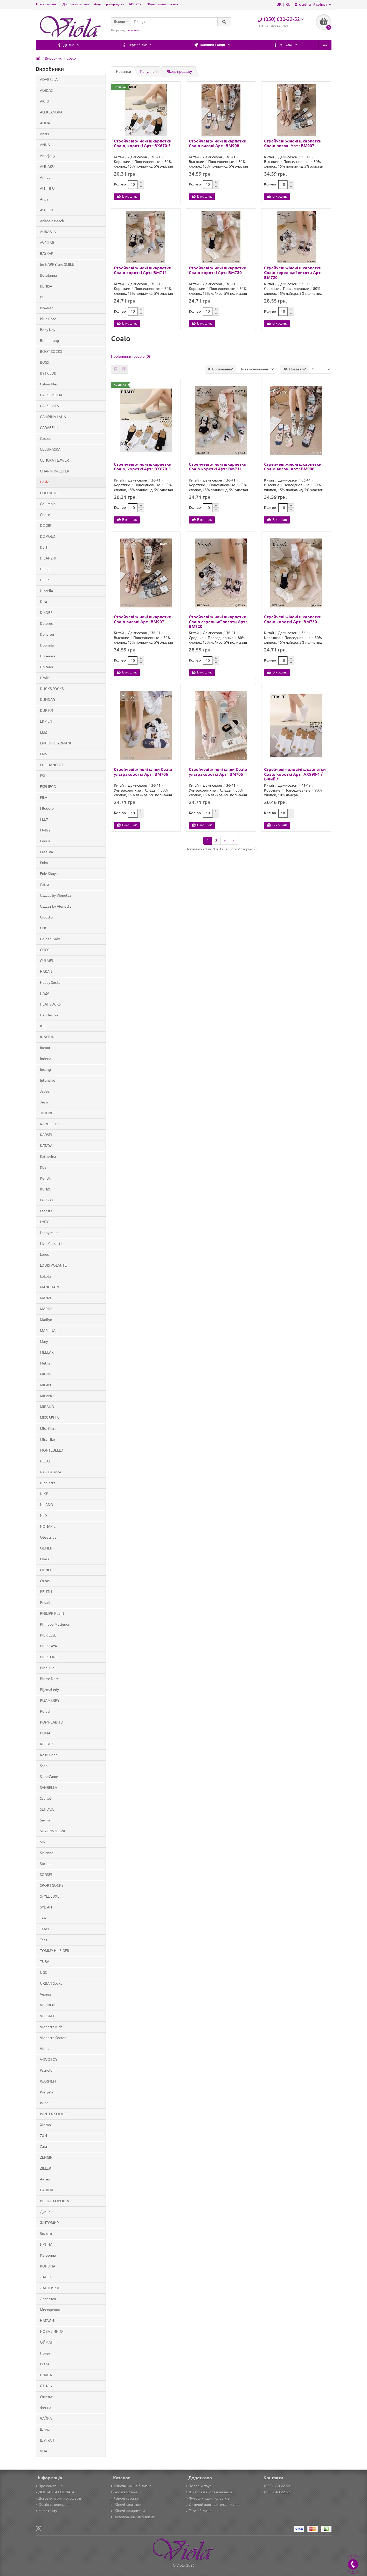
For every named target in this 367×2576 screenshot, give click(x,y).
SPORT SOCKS (51, 1885)
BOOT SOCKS (51, 351)
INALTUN (47, 1037)
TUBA (44, 1962)
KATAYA (46, 1146)
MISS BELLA (49, 1418)
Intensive (47, 1080)
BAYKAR (46, 254)
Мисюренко (50, 2310)
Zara (43, 2146)
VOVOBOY (48, 2059)
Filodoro (47, 808)
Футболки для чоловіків (208, 2498)
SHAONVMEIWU (53, 1831)
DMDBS (46, 613)
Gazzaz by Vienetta (55, 906)
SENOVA (47, 1809)
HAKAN (46, 972)
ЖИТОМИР (49, 2223)
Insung (45, 1069)
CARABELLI (49, 428)
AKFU (44, 101)
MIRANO (47, 1407)
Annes (45, 177)
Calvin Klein (49, 384)
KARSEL (46, 1135)
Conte (45, 515)
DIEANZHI (48, 558)
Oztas (45, 1581)
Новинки (123, 71)
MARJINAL (48, 1331)
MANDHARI (49, 1287)
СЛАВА (46, 2375)
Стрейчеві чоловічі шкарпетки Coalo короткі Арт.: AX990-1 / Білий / (295, 774)
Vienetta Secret (53, 2038)
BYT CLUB (48, 373)
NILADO (46, 1505)
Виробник (53, 58)
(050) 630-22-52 (275, 2486)
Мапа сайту (46, 2511)
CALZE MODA (51, 395)
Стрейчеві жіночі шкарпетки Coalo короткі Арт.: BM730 (217, 270)
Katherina (48, 1156)
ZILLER (45, 2168)
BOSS (44, 362)
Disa (43, 602)
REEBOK (47, 1744)
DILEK (45, 580)
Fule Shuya (49, 874)
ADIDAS (46, 90)
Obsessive (48, 1537)
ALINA (45, 123)
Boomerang (49, 341)
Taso (43, 1918)
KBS (43, 1167)
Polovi (45, 1711)
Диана (45, 2212)
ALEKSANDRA (51, 112)
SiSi (43, 1842)
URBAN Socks (51, 1983)
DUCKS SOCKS (52, 689)
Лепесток (48, 2299)
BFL (43, 297)
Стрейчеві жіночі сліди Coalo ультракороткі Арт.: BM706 (143, 771)
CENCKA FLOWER (54, 460)
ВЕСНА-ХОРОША (54, 2201)
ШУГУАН (47, 2440)
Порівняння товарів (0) (130, 356)
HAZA (44, 993)
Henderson (49, 1015)
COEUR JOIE (50, 493)
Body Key (47, 330)
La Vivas (46, 1200)
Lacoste (46, 1211)
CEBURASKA (50, 449)
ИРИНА (46, 2244)
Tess (43, 1940)
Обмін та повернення (162, 4)
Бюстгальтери (124, 2492)
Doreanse (48, 656)
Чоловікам (248, 45)
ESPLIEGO (48, 787)
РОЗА (45, 2364)
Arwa (44, 199)
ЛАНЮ (45, 2277)
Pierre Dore (49, 1679)
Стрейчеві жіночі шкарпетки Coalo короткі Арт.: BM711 (142, 270)
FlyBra (45, 830)
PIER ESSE (48, 1635)
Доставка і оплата (76, 4)
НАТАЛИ (47, 2321)
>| (234, 840)
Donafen (47, 634)
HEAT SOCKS (50, 1004)
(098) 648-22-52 (275, 2492)
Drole (44, 678)
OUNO (45, 1570)
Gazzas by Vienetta (55, 895)
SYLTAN (46, 1907)
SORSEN (46, 1874)
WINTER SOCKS (52, 2114)
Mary (44, 1341)
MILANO (47, 1396)
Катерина (48, 2255)
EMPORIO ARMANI (55, 743)
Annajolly (47, 156)
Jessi (44, 1102)
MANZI (45, 1298)
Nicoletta (48, 1483)
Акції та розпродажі (109, 4)
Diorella (46, 591)
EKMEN (46, 721)
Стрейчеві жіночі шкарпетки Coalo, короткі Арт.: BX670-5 (142, 143)
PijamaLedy (49, 1690)
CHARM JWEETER (54, 471)
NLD (43, 1515)
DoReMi (46, 667)
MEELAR (47, 1352)
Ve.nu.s (45, 1994)
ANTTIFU (47, 188)
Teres (44, 1929)
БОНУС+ (135, 4)
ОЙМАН (46, 2342)
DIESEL (45, 569)
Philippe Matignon (55, 1624)
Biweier (46, 308)
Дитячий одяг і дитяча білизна (212, 2504)
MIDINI (45, 1374)
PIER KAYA (48, 1646)
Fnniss (45, 841)
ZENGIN (46, 2157)
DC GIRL (46, 525)
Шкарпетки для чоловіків (209, 2492)
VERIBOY (47, 2005)
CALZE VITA (49, 406)
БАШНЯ (46, 2190)
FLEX (44, 819)
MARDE (46, 1309)
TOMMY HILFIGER (54, 1951)
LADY (44, 1222)
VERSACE (47, 2016)
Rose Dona (48, 1755)
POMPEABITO (51, 1722)
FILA (43, 797)
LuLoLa (45, 1276)
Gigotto (46, 917)
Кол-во (120, 184)
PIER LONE (49, 1657)
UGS (43, 1972)
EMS (43, 754)
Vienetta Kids (51, 2027)
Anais (44, 134)
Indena (45, 1059)
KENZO (46, 1189)
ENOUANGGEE (52, 765)
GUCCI (45, 950)
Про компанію (46, 4)
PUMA (45, 1733)
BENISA (46, 286)
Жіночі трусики (125, 2498)
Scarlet (45, 1798)
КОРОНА (47, 2266)
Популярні (149, 71)
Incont (45, 1048)
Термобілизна (65, 45)
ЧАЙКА (46, 2418)
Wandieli (47, 2070)
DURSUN (47, 710)
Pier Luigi (48, 1668)
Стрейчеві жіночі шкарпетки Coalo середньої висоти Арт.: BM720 (293, 272)
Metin (45, 1363)
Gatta (44, 884)
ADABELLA (49, 79)
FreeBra (46, 852)
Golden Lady (50, 939)
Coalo (71, 58)
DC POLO (47, 536)
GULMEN (47, 961)
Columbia (48, 504)
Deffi (44, 547)
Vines (44, 2049)
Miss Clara (48, 1428)
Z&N (43, 2136)
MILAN (45, 1385)
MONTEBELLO (51, 1450)
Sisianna (46, 1853)
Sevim (45, 1820)
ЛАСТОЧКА (49, 2288)
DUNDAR (47, 700)
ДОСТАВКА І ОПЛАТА (55, 2492)
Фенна (45, 2408)
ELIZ (43, 732)
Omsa (44, 1559)
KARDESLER (50, 1124)
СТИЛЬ (46, 2386)
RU (288, 4)
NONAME (48, 1526)
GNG (43, 928)
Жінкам (190, 45)
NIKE (44, 1494)
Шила (45, 2429)
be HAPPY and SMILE (57, 264)
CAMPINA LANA (53, 417)
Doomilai (47, 645)
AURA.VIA (48, 232)
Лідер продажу (179, 71)
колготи (133, 30)
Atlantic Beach (52, 221)
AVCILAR (47, 243)
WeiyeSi (46, 2092)
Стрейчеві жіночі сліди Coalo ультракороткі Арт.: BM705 (218, 771)
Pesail (45, 1603)
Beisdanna (48, 275)
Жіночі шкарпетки (128, 2511)
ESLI (43, 776)
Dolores (46, 623)
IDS (42, 1026)
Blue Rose (48, 319)
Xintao (45, 2125)
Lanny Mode (50, 1233)
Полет (45, 2353)
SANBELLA (48, 1787)
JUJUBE (46, 1113)
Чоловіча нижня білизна (133, 2517)
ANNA (45, 145)
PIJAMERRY (49, 1700)
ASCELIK (47, 210)
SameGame (49, 1777)
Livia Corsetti (51, 1244)
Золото (46, 2233)
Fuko (44, 863)
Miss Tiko (47, 1439)
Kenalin (46, 1178)
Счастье (46, 2397)
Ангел (45, 2179)
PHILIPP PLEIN (52, 1613)
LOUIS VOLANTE (53, 1265)
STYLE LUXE (49, 1896)
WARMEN (48, 2081)
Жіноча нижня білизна (131, 2486)
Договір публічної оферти (59, 2498)
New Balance (50, 1472)
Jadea (45, 1091)
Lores (44, 1254)
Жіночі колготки (126, 2504)
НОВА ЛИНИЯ (52, 2331)
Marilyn (46, 1320)
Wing (44, 2103)
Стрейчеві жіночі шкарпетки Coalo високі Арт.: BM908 (217, 143)
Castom (46, 438)
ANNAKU (47, 166)
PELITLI (46, 1592)
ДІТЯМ (305, 45)
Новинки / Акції (129, 45)
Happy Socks (50, 982)
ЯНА (43, 2451)
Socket (45, 1864)
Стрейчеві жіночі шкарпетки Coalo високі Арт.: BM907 (293, 143)
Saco (43, 1766)
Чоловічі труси (199, 2486)
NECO (45, 1461)
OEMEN (46, 1548)
